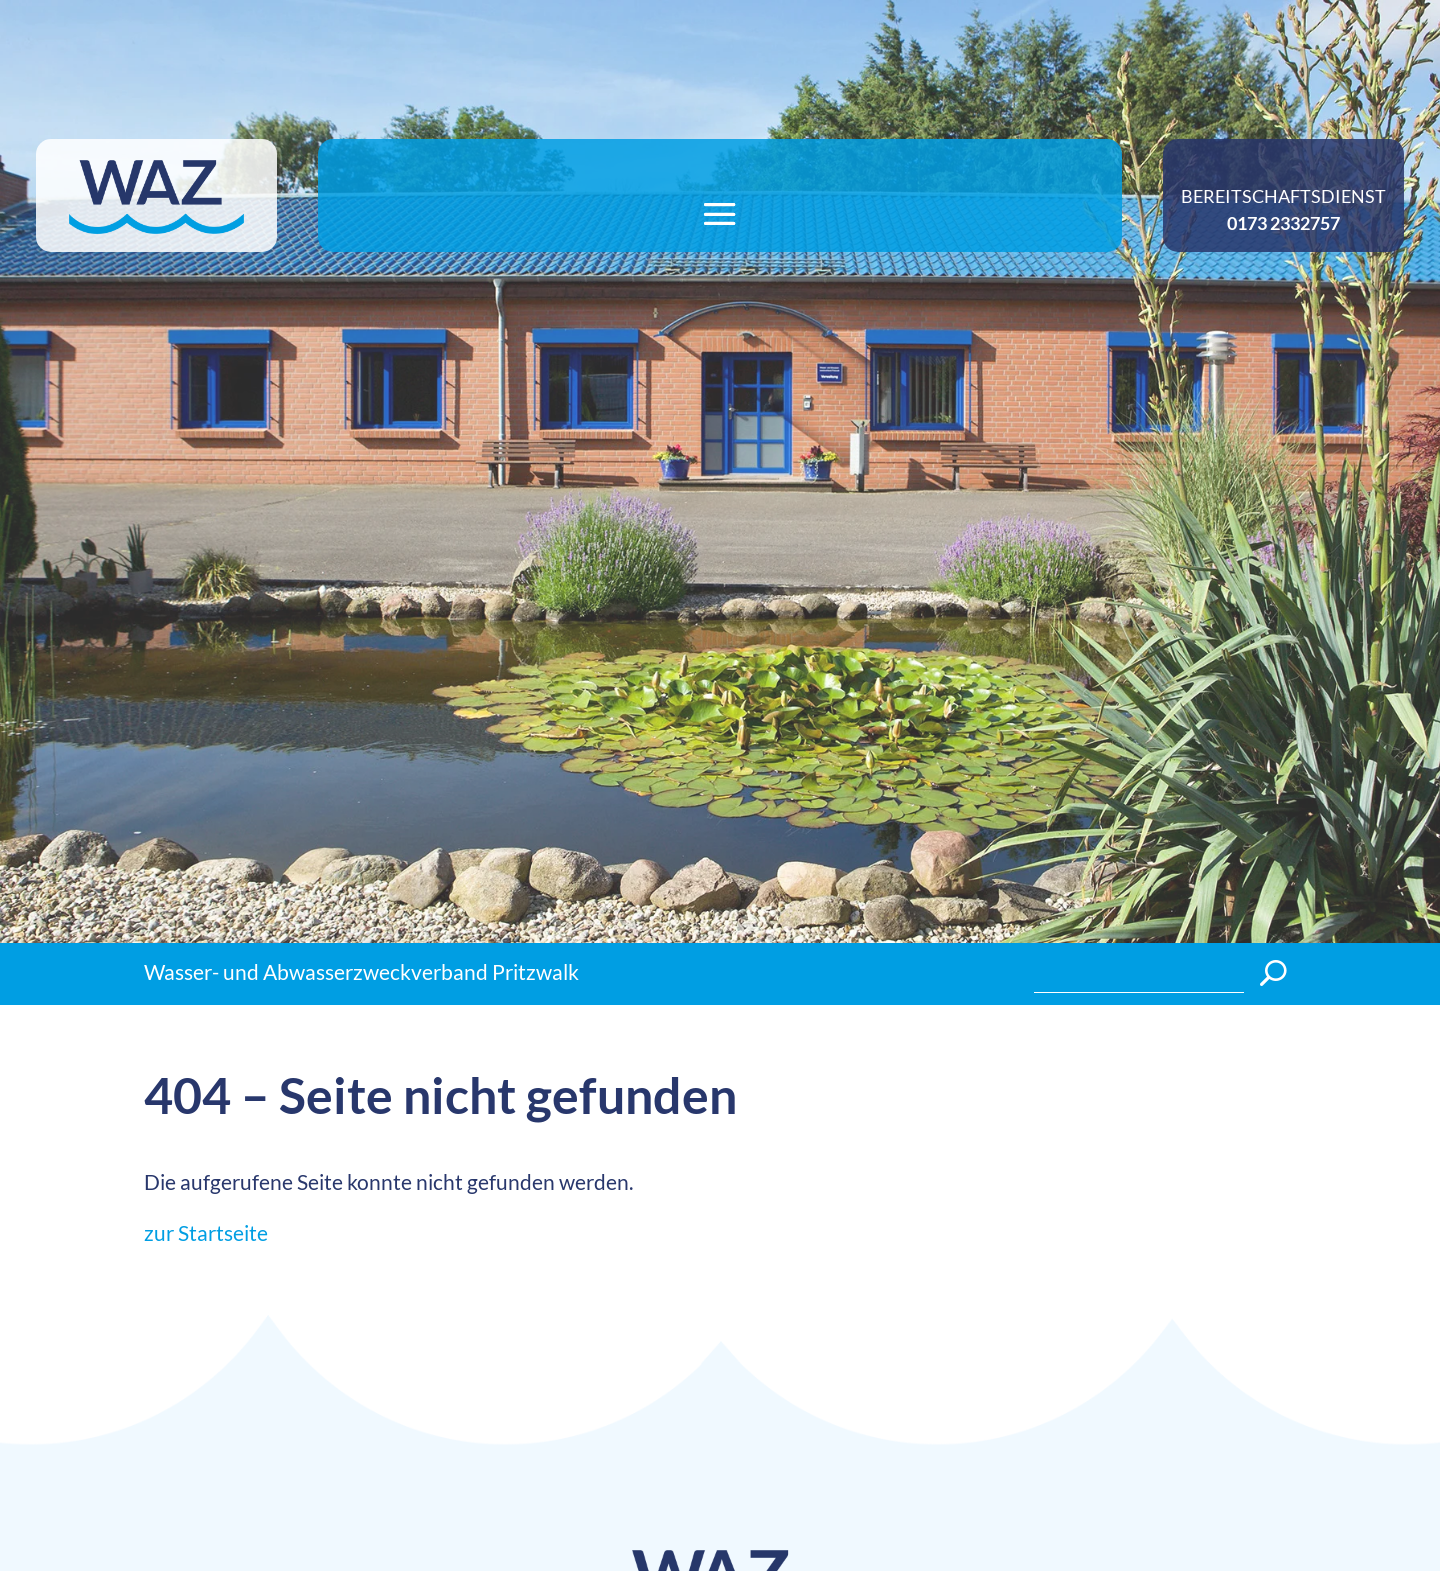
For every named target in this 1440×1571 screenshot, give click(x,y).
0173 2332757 (1283, 223)
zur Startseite (206, 1232)
